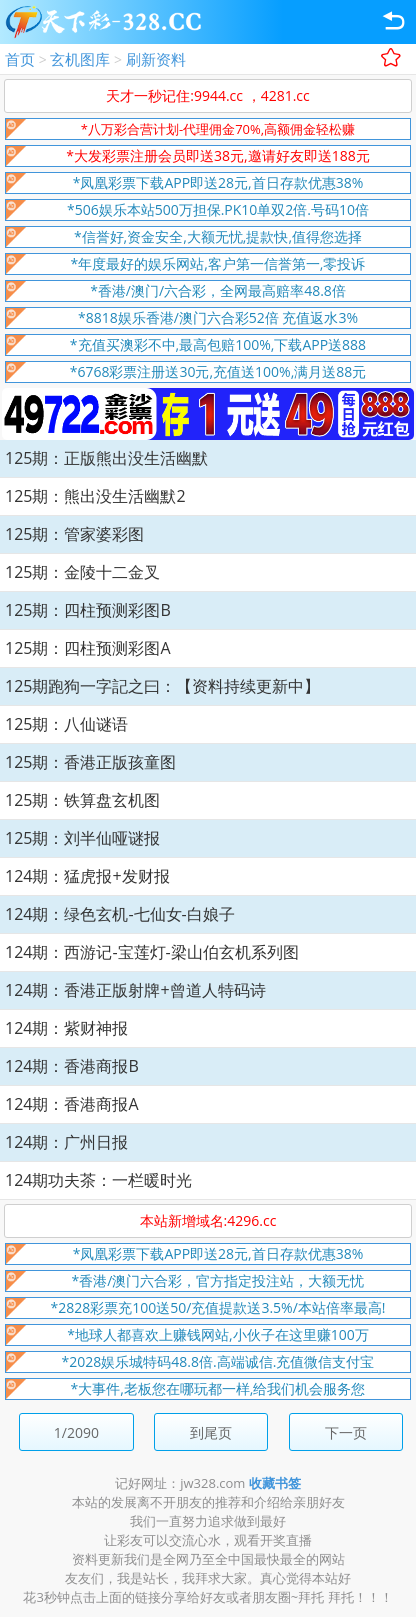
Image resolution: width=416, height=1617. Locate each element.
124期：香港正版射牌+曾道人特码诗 (135, 990)
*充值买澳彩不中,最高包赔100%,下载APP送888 (218, 344)
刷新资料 (156, 59)
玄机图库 (80, 59)
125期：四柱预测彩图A (88, 648)
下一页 (346, 1432)
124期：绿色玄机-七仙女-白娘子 (120, 914)
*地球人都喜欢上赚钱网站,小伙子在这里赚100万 (217, 1334)
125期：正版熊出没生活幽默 (106, 458)
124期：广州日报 (66, 1142)
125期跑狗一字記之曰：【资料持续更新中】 (162, 686)
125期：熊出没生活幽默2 (95, 496)
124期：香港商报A (72, 1104)
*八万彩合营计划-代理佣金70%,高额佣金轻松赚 (218, 129)
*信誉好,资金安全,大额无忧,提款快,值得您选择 (218, 236)
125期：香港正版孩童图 (90, 762)
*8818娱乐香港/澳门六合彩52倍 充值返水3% (218, 317)
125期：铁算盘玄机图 (82, 800)
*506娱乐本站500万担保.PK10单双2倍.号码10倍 (218, 209)
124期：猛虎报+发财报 (87, 876)
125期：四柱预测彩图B (88, 610)
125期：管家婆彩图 (74, 534)
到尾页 (211, 1432)
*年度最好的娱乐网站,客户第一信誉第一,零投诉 (218, 263)
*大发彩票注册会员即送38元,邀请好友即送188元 (217, 155)
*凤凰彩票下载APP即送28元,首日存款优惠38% (218, 182)
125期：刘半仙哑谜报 (82, 838)
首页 (20, 59)
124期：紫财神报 (66, 1028)
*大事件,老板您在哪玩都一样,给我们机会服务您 (218, 1388)
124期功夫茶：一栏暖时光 (98, 1180)
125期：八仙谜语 (66, 724)
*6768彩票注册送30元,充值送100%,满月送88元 (218, 371)
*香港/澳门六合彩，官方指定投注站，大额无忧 (218, 1280)
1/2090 (76, 1432)
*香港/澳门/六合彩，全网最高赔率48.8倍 (218, 290)
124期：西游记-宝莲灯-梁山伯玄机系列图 (152, 952)
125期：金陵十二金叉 (82, 572)
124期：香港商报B (72, 1066)
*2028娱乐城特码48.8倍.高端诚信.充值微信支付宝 (218, 1361)
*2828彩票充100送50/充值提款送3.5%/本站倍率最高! (218, 1307)
